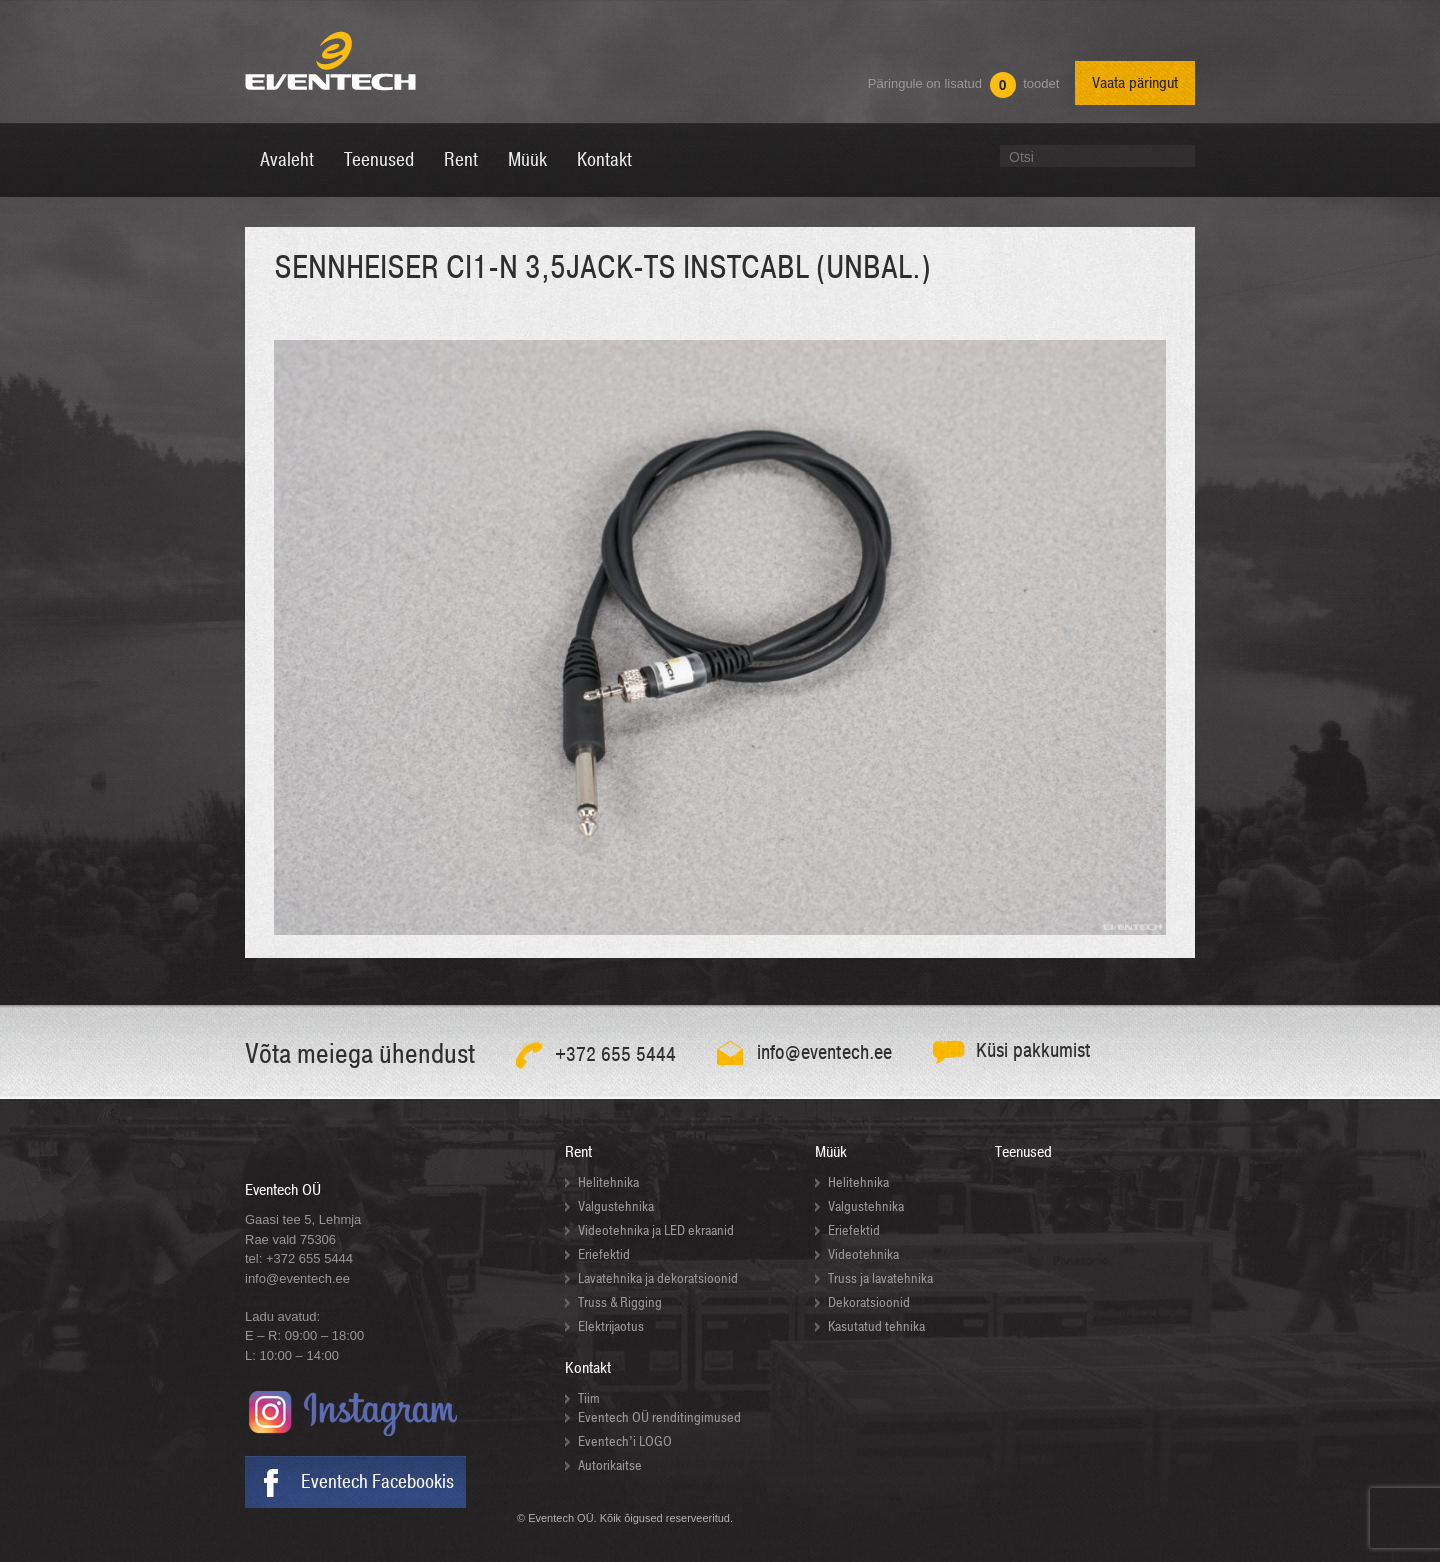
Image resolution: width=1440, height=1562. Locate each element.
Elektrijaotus (611, 1326)
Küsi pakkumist (1033, 1050)
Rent (578, 1152)
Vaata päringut (1135, 83)
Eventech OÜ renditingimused (659, 1417)
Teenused (1023, 1152)
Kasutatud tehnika (876, 1326)
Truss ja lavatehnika (880, 1278)
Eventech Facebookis (377, 1482)
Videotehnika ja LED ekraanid (656, 1230)
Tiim (589, 1398)
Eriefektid (604, 1254)
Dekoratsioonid (869, 1302)
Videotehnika (863, 1254)
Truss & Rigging (620, 1302)
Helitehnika (608, 1182)
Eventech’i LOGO (625, 1441)
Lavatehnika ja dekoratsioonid (658, 1278)
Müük (831, 1152)
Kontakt (588, 1368)
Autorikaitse (610, 1465)
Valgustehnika (616, 1206)
